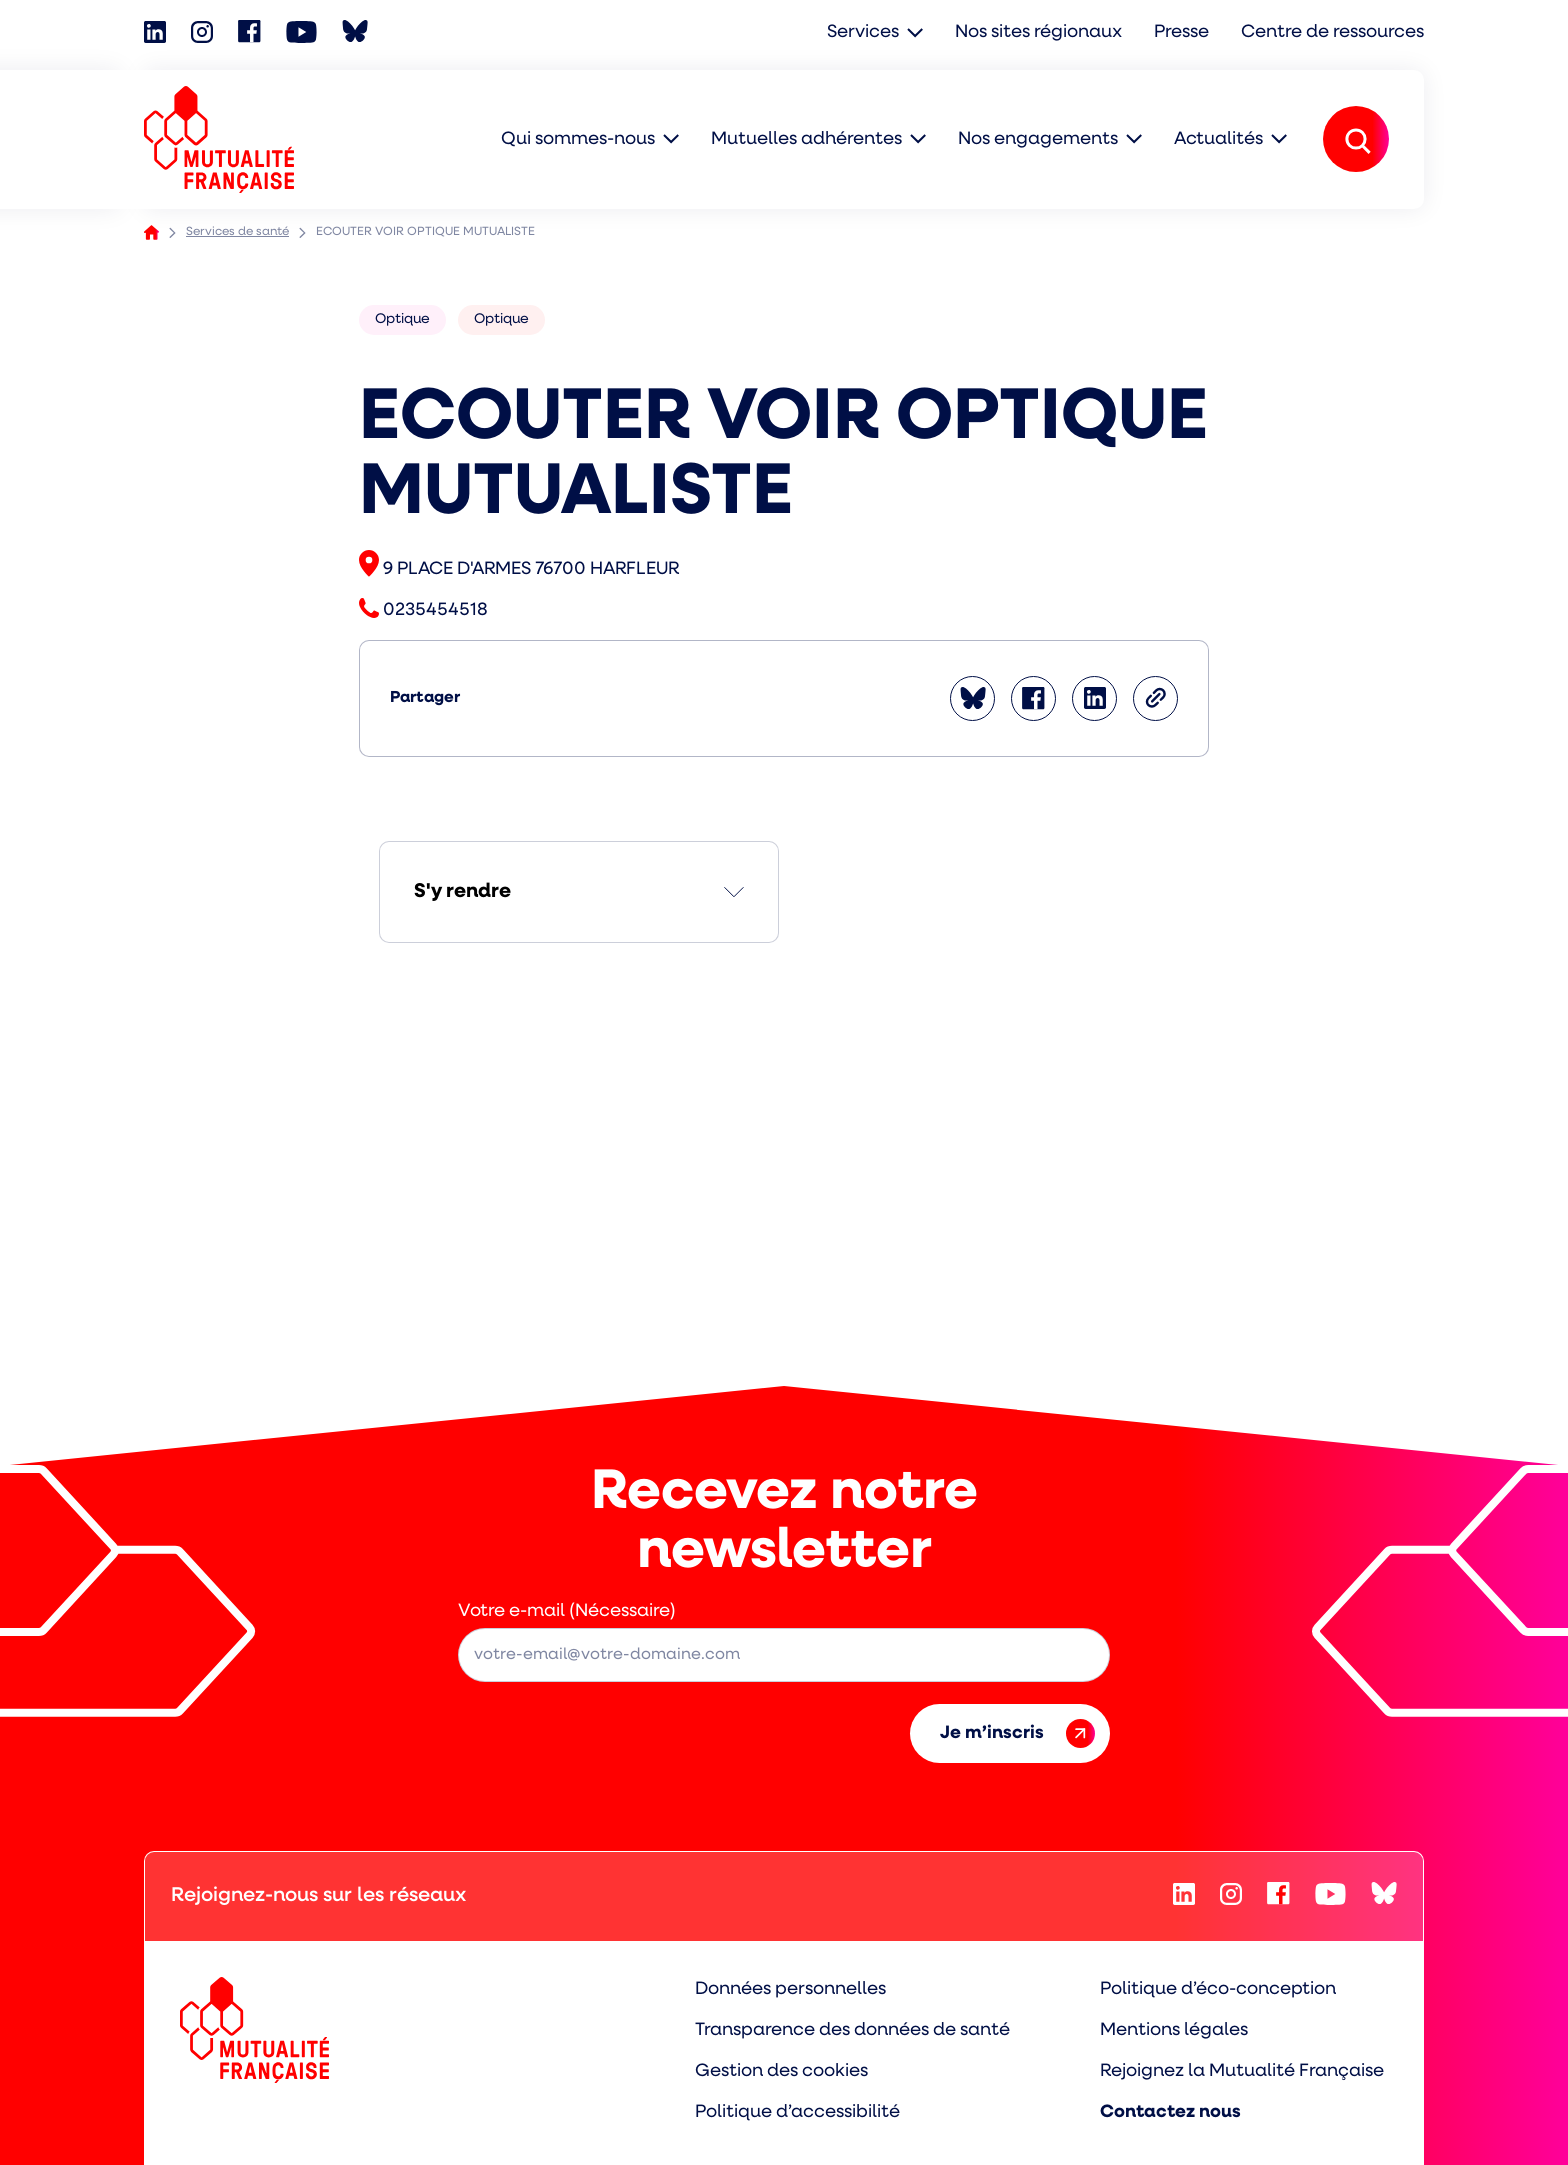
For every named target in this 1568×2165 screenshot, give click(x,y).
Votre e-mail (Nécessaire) (567, 1611)
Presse (1181, 32)
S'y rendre (462, 892)
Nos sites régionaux (1038, 32)
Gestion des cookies (781, 2071)
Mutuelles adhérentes (806, 139)
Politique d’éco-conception (1218, 1989)
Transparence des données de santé (852, 2030)
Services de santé (237, 232)
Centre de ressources (1332, 32)
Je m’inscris (1017, 1733)
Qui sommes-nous (578, 139)
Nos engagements (1038, 139)
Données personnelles (790, 1989)
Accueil (151, 232)
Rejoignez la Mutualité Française (1242, 2071)
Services (863, 32)
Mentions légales (1174, 2030)
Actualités (1218, 139)
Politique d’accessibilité (797, 2112)
